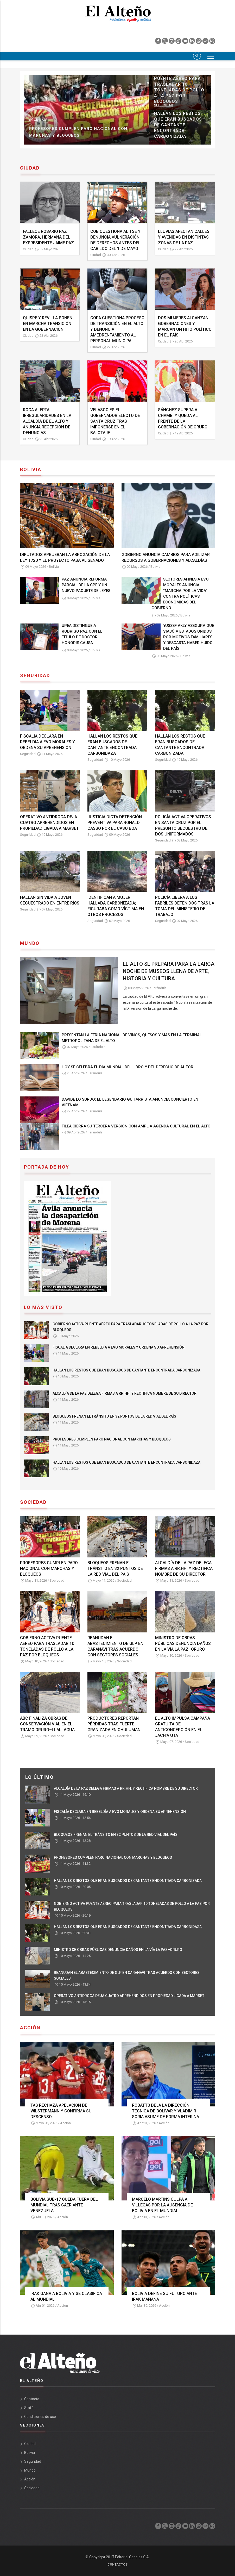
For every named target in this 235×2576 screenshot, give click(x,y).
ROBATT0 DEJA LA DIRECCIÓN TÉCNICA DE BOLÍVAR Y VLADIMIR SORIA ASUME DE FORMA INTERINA (165, 2111)
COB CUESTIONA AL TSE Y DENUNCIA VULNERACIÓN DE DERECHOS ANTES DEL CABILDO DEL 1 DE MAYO (115, 240)
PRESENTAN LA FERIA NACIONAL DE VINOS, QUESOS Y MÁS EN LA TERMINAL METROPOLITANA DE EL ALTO (132, 1038)
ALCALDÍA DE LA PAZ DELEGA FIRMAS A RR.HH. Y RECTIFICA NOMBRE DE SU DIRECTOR (82, 132)
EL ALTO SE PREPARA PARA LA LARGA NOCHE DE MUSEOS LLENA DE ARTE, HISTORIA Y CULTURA (168, 971)
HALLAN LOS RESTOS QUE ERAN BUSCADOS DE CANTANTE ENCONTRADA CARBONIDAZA (112, 745)
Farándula (159, 988)
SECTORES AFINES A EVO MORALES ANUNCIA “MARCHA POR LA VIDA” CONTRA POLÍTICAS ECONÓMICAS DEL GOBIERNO (180, 593)
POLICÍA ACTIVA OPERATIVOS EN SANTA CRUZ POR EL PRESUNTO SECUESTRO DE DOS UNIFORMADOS (183, 825)
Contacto (31, 2399)
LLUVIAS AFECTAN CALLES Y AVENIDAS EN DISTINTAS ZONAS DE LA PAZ (183, 237)
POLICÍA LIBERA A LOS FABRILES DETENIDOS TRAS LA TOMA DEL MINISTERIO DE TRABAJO (184, 906)
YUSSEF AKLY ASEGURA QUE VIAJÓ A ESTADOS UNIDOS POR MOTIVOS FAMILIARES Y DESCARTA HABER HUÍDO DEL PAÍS (188, 637)
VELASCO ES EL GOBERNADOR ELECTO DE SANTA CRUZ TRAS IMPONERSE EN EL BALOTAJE (115, 421)
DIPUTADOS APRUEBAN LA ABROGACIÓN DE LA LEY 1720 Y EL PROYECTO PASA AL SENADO (65, 557)
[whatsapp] (199, 42)
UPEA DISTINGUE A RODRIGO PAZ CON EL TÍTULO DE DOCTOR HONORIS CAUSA (82, 634)
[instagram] (172, 42)
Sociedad (37, 120)
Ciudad (28, 249)
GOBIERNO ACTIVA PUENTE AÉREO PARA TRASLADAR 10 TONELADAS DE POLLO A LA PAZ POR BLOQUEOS (130, 1327)
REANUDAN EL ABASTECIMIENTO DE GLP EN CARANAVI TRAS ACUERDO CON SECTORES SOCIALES (115, 1646)
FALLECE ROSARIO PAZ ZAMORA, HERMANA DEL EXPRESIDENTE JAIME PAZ (48, 237)
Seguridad (163, 76)
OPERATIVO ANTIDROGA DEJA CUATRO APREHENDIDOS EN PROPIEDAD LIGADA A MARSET (49, 822)
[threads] (212, 42)
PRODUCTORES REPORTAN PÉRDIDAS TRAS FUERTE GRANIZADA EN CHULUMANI (114, 1724)
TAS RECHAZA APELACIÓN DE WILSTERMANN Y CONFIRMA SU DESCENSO (61, 2111)
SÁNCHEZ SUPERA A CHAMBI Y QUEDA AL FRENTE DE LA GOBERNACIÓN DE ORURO (182, 418)
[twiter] (165, 42)
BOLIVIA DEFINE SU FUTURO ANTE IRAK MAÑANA (164, 2296)
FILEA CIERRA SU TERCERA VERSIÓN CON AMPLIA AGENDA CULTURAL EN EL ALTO (136, 1126)
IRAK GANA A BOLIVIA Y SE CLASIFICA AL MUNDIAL (66, 2296)
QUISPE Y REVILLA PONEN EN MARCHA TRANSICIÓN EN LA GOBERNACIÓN (47, 323)
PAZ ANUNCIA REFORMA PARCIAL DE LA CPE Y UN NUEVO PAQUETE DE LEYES (86, 585)
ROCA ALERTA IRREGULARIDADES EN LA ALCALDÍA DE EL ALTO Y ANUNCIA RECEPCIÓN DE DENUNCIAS (47, 421)
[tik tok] (178, 42)
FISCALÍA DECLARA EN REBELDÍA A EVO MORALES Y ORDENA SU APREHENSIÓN (178, 93)
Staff (28, 2408)
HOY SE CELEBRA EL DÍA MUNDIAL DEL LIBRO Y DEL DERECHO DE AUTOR (127, 1067)
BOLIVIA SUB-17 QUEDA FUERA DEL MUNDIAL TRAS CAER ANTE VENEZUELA (64, 2205)
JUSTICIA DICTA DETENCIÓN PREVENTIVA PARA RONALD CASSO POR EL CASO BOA (114, 822)
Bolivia (54, 567)
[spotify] (205, 42)
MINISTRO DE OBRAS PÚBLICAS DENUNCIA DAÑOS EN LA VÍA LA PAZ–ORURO (183, 1643)
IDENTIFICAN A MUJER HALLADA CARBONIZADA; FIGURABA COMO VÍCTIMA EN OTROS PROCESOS (115, 906)
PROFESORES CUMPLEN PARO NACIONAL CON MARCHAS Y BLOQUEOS (112, 1439)
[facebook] (158, 42)
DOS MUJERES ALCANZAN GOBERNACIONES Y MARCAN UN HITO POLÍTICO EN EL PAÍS (185, 326)
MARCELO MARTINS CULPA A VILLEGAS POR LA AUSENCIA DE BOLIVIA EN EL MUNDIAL (162, 2205)
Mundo (30, 2470)
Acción (65, 2123)
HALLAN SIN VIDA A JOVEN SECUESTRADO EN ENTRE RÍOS (49, 900)
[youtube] (185, 42)
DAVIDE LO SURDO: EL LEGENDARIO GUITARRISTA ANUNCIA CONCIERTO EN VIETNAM (130, 1102)
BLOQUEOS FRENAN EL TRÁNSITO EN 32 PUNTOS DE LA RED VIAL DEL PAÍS (178, 128)
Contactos (117, 2564)
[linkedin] (192, 42)
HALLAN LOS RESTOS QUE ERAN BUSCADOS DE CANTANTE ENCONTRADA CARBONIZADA (180, 745)
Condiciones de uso (40, 2417)
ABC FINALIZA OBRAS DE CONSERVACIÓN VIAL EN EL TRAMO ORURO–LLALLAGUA (47, 1724)
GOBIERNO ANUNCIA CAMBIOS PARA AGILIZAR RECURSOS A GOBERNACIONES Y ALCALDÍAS (166, 557)
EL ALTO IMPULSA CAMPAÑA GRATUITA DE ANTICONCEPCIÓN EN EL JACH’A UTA (182, 1727)
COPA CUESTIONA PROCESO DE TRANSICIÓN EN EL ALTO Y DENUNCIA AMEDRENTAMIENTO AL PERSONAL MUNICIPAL (117, 329)
